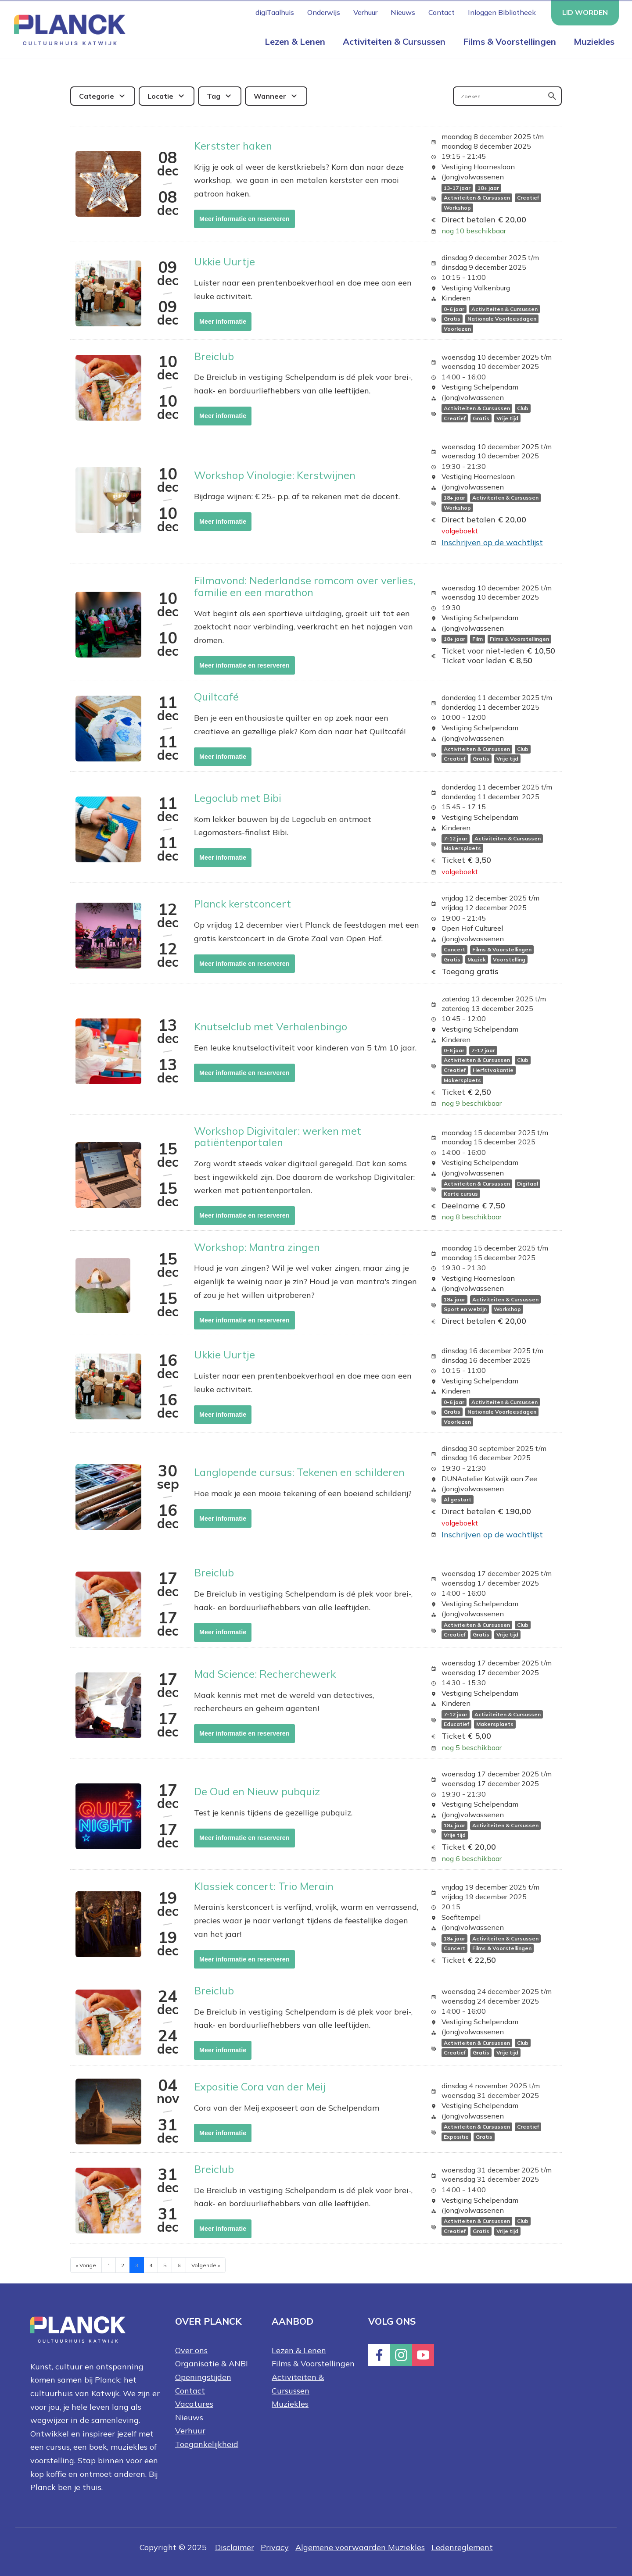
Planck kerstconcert (242, 903)
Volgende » (205, 2265)
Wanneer (270, 96)
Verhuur (365, 12)
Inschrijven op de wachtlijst (492, 542)
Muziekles (594, 41)
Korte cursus (461, 1193)
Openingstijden (203, 2377)
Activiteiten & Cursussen (394, 41)
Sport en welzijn (465, 1309)
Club (522, 408)
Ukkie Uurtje (224, 261)
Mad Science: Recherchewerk (265, 1673)
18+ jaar (488, 188)
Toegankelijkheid (206, 2444)
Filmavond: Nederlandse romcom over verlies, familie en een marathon (304, 586)
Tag (213, 96)
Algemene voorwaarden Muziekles (360, 2547)
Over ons (191, 2350)
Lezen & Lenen (295, 41)
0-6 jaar (454, 309)
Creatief (528, 198)
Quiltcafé (216, 696)
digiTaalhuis (274, 12)
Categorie (96, 96)
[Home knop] (68, 29)
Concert (454, 949)
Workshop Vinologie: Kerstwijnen (275, 475)
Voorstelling (509, 959)
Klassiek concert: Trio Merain (264, 1886)
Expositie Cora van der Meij (260, 2086)
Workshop (457, 207)
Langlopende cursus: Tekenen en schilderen (299, 1472)
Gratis (452, 319)
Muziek (476, 959)
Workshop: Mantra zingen (257, 1247)
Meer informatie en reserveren (244, 218)
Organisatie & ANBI (211, 2363)
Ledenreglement (462, 2547)
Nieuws (403, 12)
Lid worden (585, 12)
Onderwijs (323, 12)
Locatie (160, 96)
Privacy (275, 2547)
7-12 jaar (455, 838)
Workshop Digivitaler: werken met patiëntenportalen (277, 1136)
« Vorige (86, 2265)
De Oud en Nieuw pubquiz (257, 1791)
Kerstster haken (233, 145)
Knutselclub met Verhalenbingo (270, 1026)
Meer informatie (222, 321)
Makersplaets (462, 848)
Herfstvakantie (493, 1070)
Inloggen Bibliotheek (502, 12)
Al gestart (457, 1500)
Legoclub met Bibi (237, 797)
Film (477, 639)
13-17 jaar (457, 188)
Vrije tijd (507, 418)
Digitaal (527, 1183)
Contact (441, 12)
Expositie (456, 2136)
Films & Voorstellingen (509, 41)
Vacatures (194, 2404)
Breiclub (214, 356)
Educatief (456, 1724)
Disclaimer (234, 2547)
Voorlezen (457, 328)
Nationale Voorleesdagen (501, 319)
